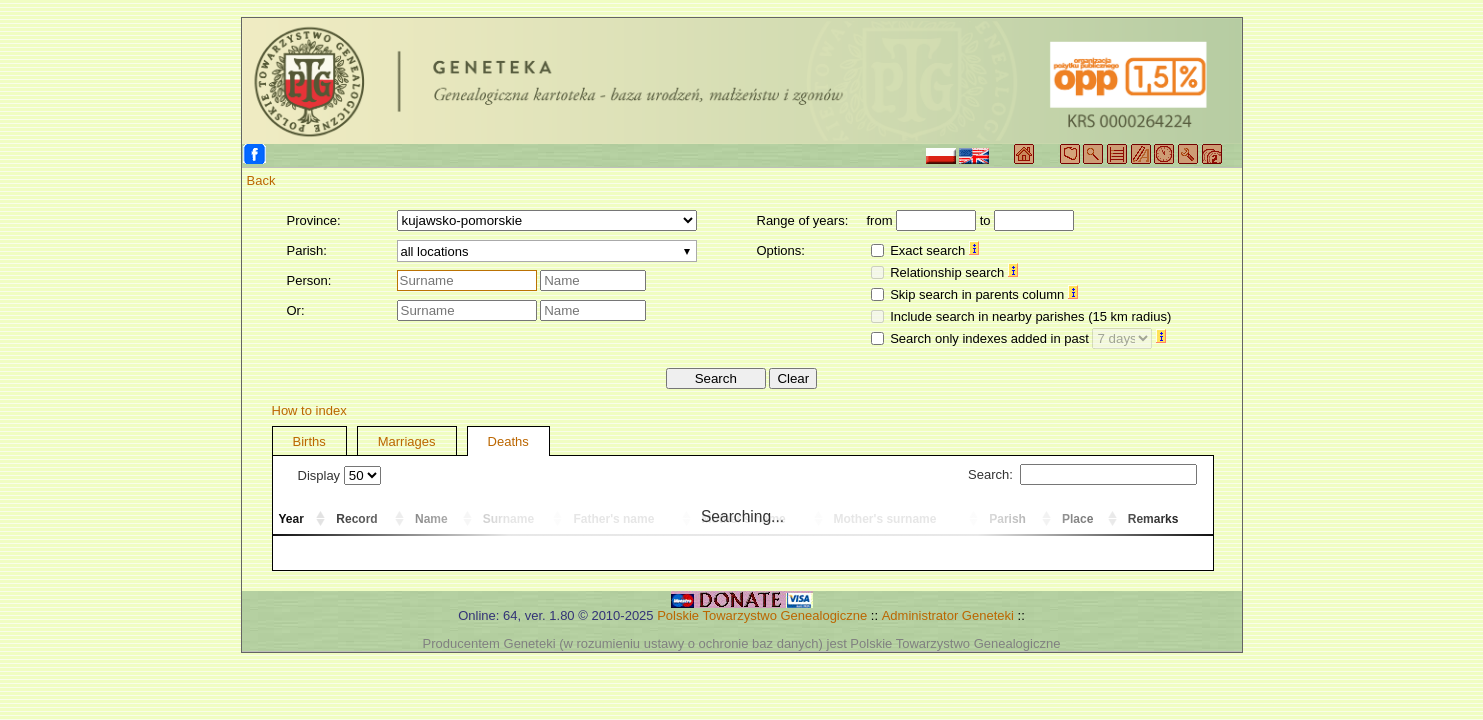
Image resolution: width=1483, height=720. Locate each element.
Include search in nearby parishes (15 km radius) (1030, 316)
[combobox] (547, 251)
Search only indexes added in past (1028, 338)
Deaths (508, 441)
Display (339, 475)
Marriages (407, 441)
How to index (309, 410)
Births (309, 441)
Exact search (934, 250)
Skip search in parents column (984, 294)
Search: (1082, 474)
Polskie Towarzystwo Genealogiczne (762, 615)
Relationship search (954, 272)
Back (261, 180)
